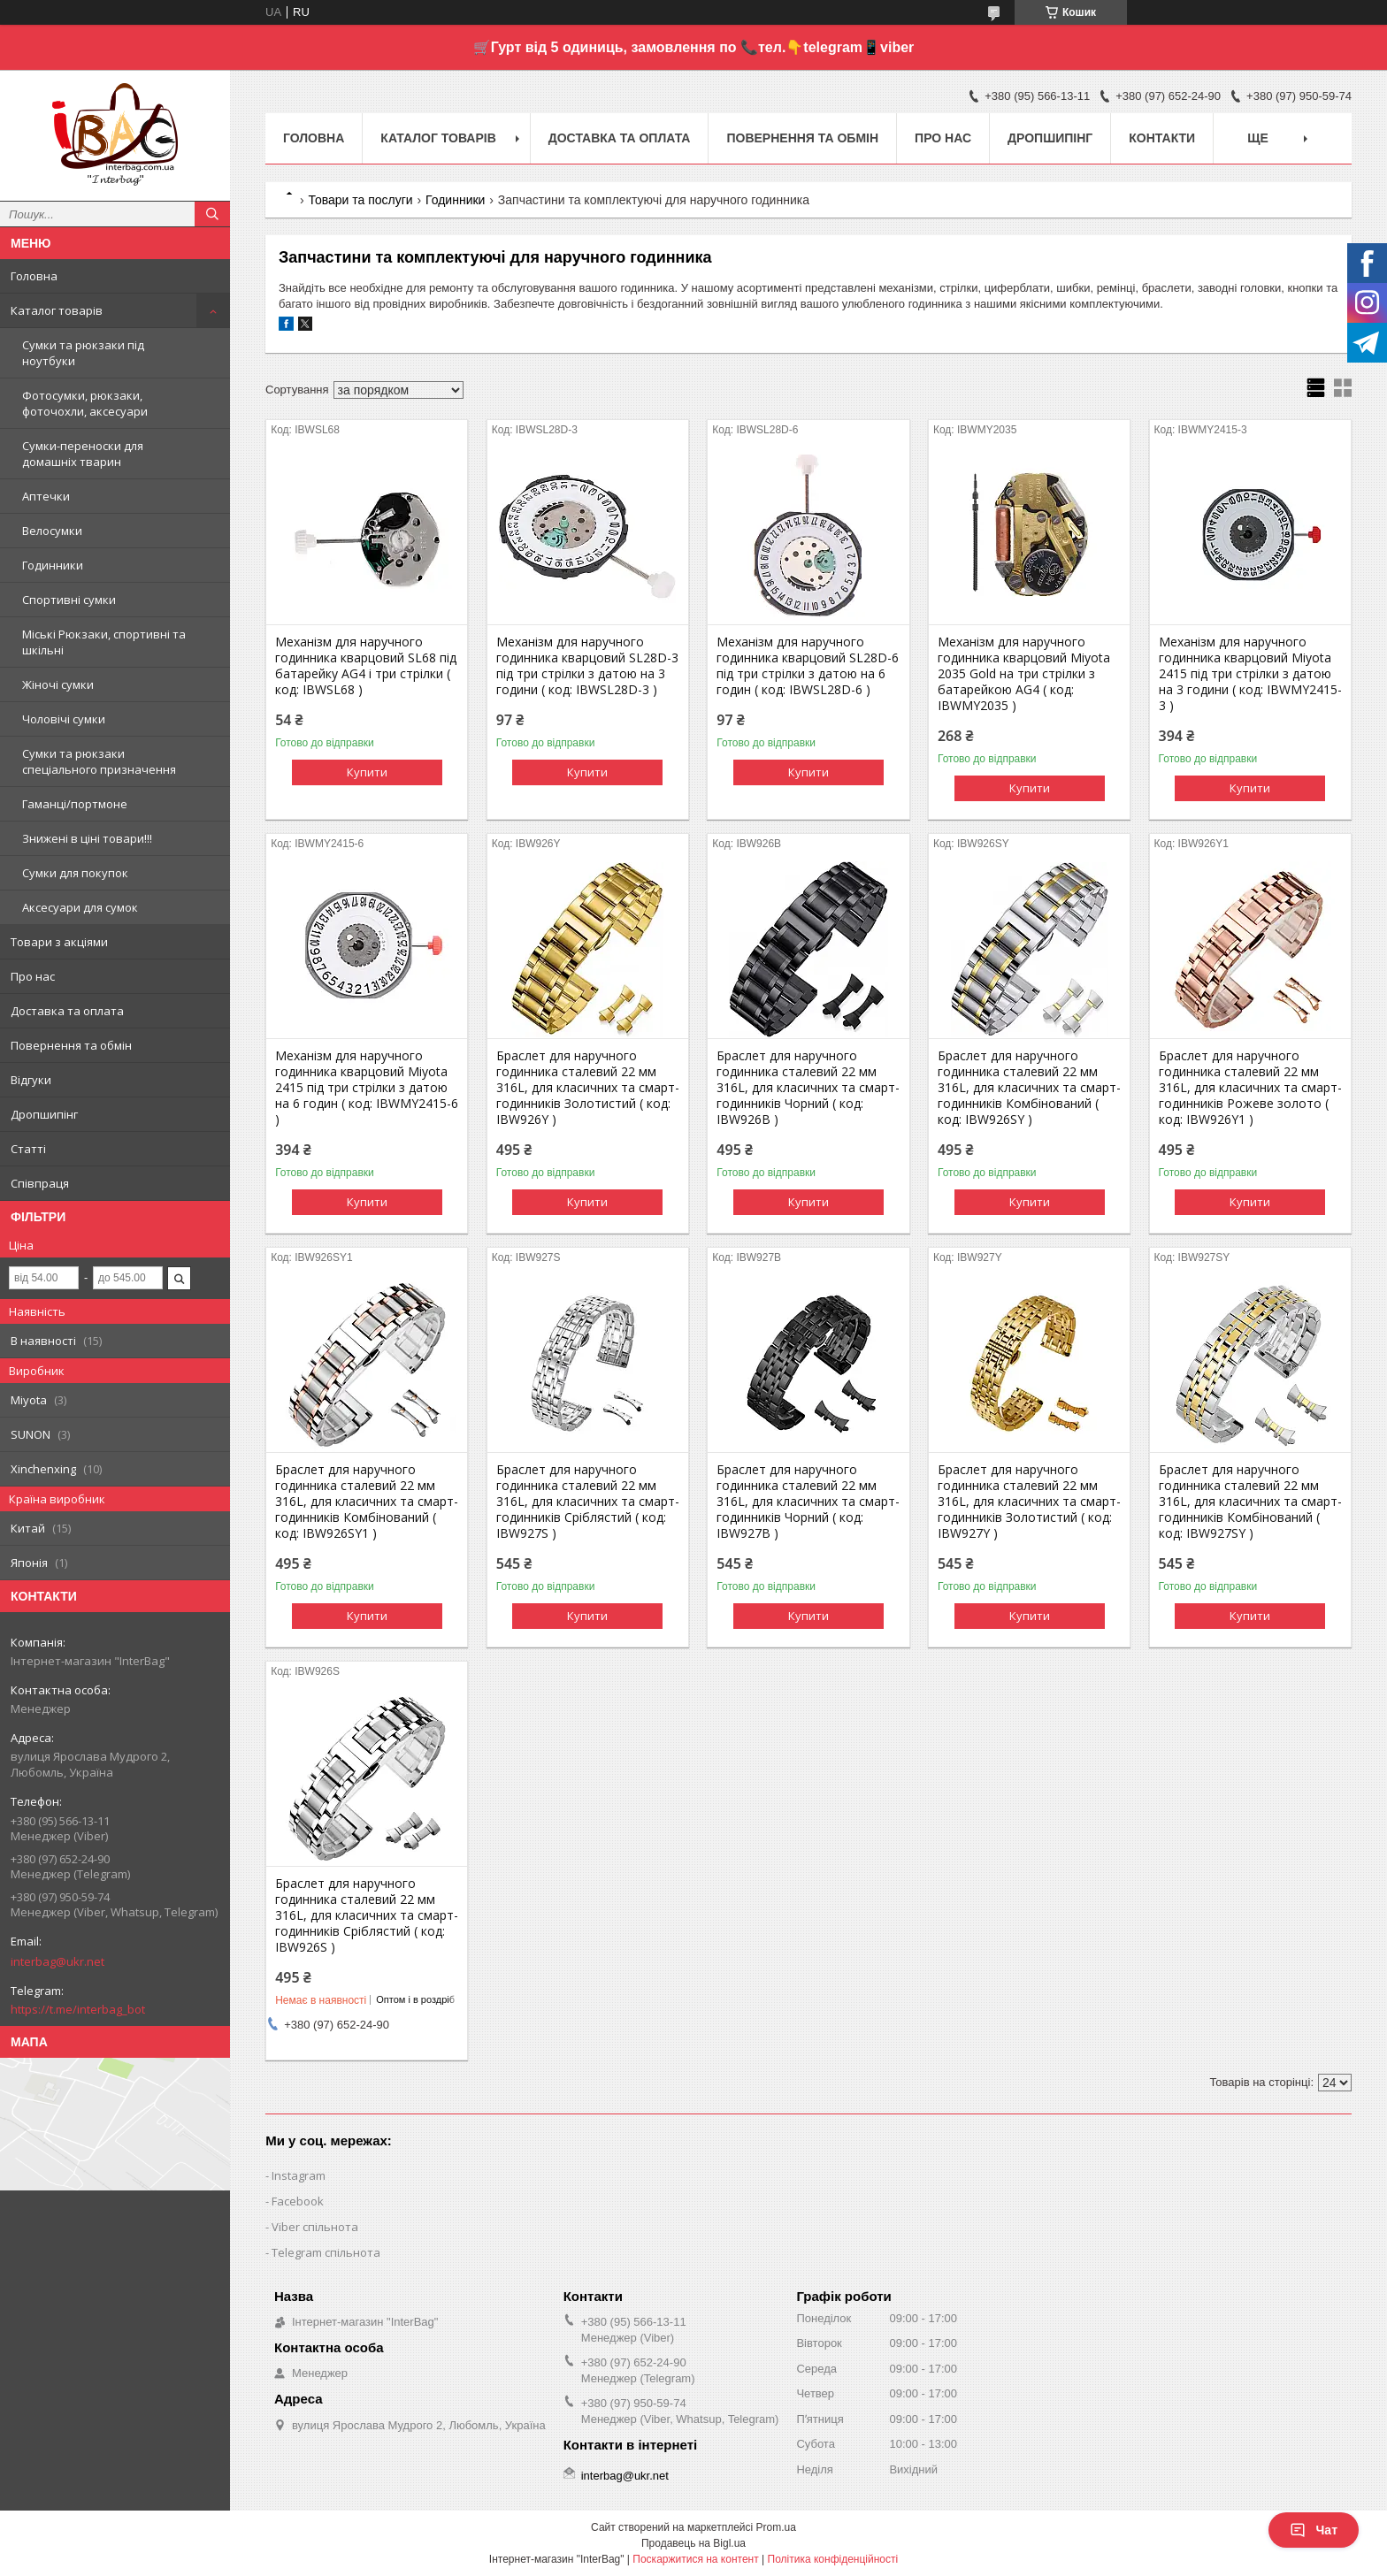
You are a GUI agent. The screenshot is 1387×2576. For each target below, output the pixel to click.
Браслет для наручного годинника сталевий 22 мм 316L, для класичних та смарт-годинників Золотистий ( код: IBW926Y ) (587, 1087)
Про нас (33, 976)
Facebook (298, 2201)
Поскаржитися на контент (695, 2559)
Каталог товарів (57, 310)
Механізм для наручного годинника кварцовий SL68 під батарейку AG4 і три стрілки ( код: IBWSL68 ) (365, 666)
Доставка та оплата (67, 1011)
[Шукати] (212, 214)
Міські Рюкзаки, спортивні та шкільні (104, 642)
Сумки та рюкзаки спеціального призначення (99, 761)
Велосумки (52, 531)
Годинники (52, 565)
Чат (1313, 2530)
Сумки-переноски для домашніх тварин (82, 454)
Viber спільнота (315, 2227)
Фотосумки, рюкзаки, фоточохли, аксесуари (85, 403)
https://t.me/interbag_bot (78, 2009)
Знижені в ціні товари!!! (87, 838)
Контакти (1162, 138)
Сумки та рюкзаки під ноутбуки (83, 353)
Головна (34, 276)
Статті (28, 1149)
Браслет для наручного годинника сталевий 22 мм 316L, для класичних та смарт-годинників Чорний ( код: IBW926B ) (808, 1087)
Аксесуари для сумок (80, 907)
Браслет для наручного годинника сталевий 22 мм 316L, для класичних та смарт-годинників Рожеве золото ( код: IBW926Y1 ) (1250, 1087)
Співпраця (40, 1183)
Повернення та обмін (71, 1045)
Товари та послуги (360, 200)
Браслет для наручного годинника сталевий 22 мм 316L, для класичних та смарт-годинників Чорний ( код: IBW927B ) (808, 1501)
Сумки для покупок (75, 873)
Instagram (299, 2175)
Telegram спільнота (326, 2252)
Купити (367, 772)
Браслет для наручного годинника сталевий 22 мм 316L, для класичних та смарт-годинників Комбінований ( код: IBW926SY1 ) (366, 1501)
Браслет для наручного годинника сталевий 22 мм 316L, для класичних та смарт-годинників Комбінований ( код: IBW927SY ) (1250, 1501)
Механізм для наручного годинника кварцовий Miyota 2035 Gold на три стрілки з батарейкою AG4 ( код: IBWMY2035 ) (1024, 674)
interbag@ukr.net (57, 1961)
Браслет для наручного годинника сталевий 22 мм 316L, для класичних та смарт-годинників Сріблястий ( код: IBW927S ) (587, 1501)
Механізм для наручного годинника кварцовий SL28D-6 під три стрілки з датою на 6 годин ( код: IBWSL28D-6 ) (807, 666)
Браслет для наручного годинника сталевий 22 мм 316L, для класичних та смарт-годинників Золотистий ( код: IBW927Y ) (1029, 1501)
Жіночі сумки (58, 684)
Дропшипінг (44, 1114)
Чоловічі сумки (63, 719)
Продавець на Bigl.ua (693, 2543)
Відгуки (31, 1080)
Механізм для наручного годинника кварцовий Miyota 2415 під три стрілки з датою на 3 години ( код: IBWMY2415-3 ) (1250, 674)
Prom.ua (776, 2527)
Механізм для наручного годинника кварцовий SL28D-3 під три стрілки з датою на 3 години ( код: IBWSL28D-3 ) (587, 666)
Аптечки (46, 496)
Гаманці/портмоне (74, 804)
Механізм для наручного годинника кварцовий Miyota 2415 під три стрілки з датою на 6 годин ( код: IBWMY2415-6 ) (366, 1087)
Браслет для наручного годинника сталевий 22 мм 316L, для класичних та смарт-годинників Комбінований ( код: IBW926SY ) (1029, 1087)
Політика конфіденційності (833, 2559)
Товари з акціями (59, 942)
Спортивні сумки (69, 600)
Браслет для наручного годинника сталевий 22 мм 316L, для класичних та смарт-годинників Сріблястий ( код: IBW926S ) (366, 1915)
